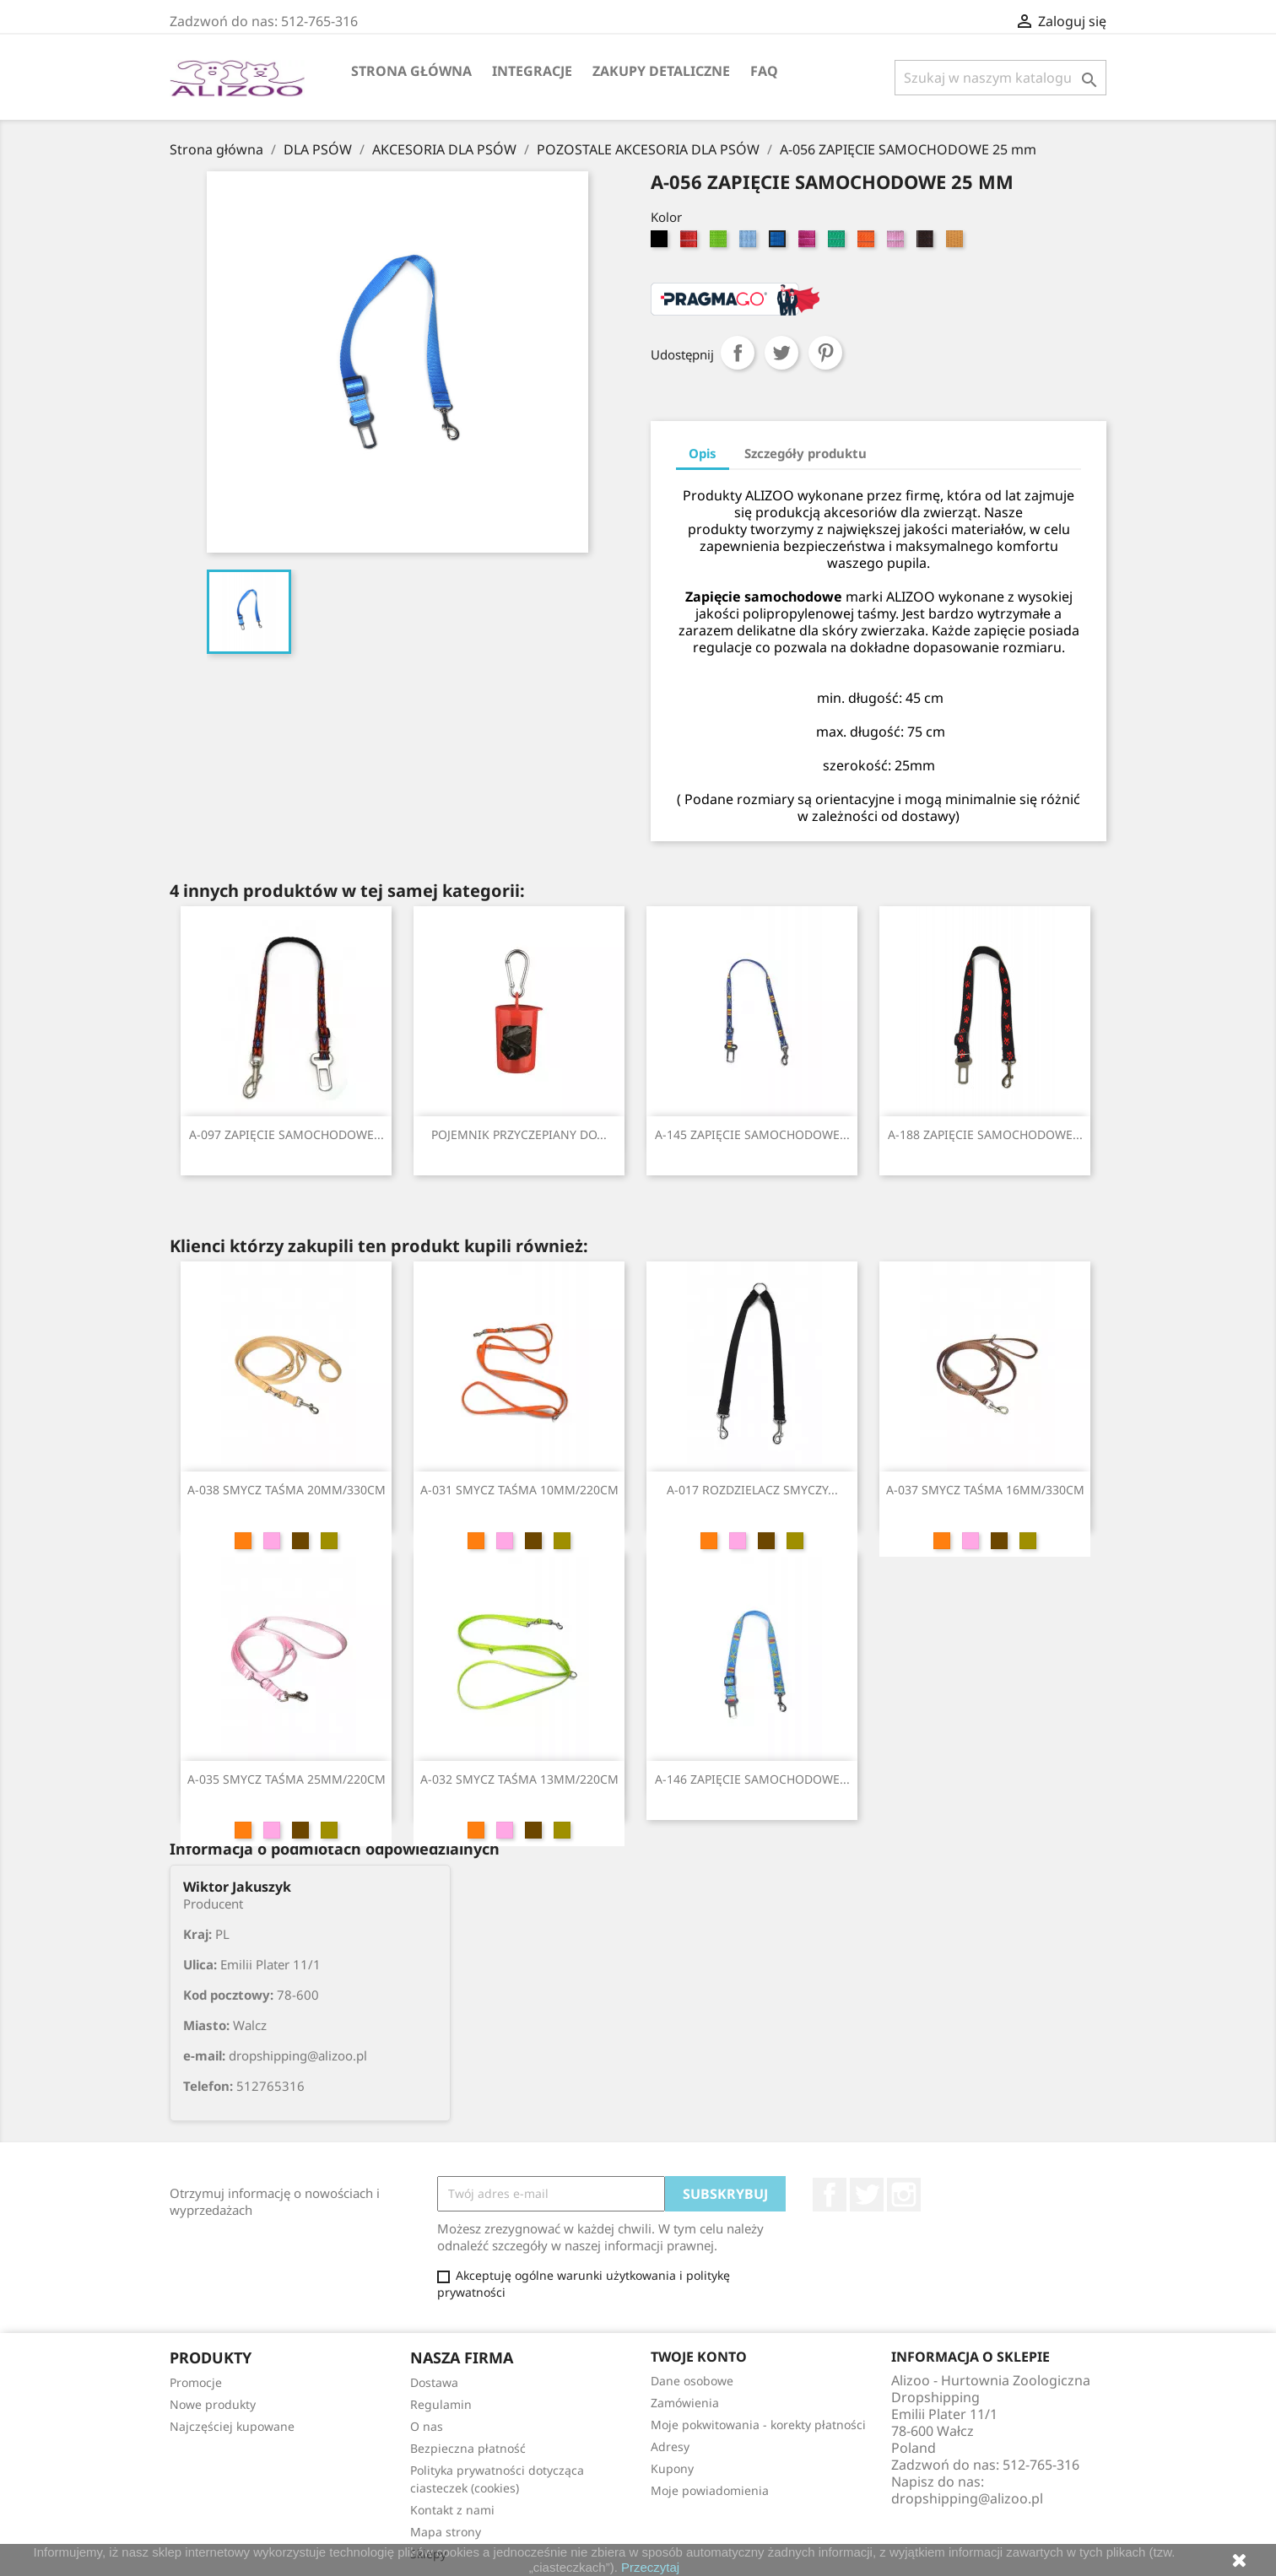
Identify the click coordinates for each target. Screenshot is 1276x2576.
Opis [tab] (702, 453)
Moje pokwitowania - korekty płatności (758, 2425)
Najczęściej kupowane (232, 2426)
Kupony (672, 2468)
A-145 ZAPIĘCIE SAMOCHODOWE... (752, 1134)
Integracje (532, 71)
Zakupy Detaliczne (661, 71)
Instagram (904, 2194)
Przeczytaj (650, 2567)
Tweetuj (781, 353)
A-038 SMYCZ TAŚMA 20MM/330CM (286, 1490)
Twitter (867, 2194)
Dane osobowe (692, 2381)
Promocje (196, 2382)
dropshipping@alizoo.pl (967, 2498)
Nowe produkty (213, 2404)
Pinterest (825, 353)
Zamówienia (685, 2403)
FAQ (764, 71)
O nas (426, 2426)
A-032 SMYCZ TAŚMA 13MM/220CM (519, 1779)
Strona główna (411, 71)
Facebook (829, 2194)
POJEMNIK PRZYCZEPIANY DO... (519, 1134)
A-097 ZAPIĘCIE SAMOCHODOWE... (286, 1134)
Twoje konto (699, 2356)
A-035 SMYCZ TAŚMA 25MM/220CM (286, 1779)
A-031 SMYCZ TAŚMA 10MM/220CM (519, 1490)
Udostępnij (737, 353)
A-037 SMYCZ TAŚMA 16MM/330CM (985, 1490)
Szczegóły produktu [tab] (805, 453)
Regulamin (441, 2404)
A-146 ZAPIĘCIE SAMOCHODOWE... (752, 1779)
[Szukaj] (1000, 77)
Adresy (670, 2446)
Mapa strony (445, 2532)
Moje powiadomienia (710, 2490)
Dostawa (434, 2382)
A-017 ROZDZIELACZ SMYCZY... (752, 1490)
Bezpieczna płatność (468, 2448)
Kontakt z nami (452, 2510)
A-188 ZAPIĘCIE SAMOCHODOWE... (985, 1134)
